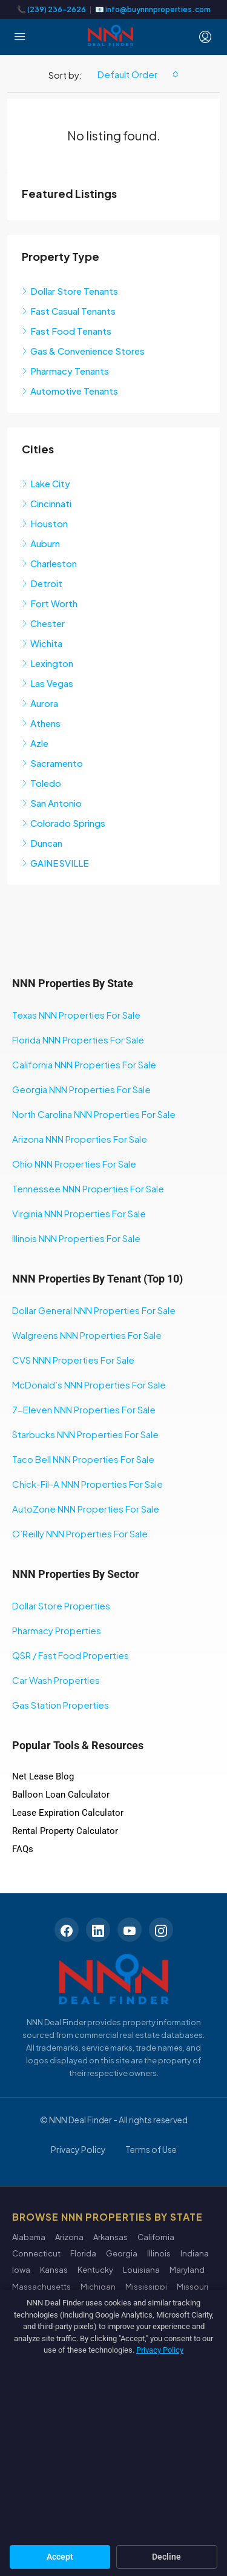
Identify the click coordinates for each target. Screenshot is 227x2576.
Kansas (54, 2270)
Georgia (121, 2253)
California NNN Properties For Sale (84, 1064)
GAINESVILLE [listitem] (55, 863)
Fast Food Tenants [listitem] (66, 331)
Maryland (187, 2270)
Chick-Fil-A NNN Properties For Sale (87, 1484)
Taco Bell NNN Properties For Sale (83, 1459)
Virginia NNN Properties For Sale (79, 1213)
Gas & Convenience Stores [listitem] (83, 350)
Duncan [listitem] (42, 843)
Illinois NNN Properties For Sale (76, 1238)
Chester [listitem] (43, 623)
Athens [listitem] (41, 723)
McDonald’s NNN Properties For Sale (89, 1384)
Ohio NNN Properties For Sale (74, 1163)
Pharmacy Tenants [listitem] (65, 370)
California (155, 2237)
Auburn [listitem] (41, 543)
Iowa (21, 2270)
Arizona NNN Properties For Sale (79, 1139)
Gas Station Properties (60, 1704)
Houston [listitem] (45, 523)
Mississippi (146, 2287)
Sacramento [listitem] (52, 763)
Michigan (98, 2287)
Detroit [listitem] (42, 583)
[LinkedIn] (98, 1929)
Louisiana (141, 2270)
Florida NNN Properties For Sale (78, 1039)
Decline (166, 2556)
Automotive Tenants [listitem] (70, 390)
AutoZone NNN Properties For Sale (85, 1508)
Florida (83, 2253)
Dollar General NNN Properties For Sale (94, 1310)
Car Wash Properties (56, 1680)
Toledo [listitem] (41, 783)
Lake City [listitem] (46, 483)
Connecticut (36, 2253)
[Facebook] (66, 1929)
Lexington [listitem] (47, 663)
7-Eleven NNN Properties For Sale (84, 1409)
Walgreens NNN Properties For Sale (87, 1335)
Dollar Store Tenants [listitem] (70, 291)
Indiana (194, 2253)
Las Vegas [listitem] (47, 683)
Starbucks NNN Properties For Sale (85, 1434)
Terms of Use (151, 2149)
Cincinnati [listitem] (46, 503)
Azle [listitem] (35, 743)
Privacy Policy (78, 2149)
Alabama (28, 2237)
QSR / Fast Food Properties (70, 1655)
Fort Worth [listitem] (49, 603)
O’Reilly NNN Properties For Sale (80, 1533)
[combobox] (138, 74)
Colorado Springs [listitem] (63, 823)
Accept (60, 2556)
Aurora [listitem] (40, 703)
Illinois (159, 2253)
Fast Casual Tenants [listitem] (69, 311)
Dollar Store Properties (61, 1605)
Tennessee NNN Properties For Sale (88, 1188)
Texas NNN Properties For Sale (76, 1014)
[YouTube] (129, 1929)
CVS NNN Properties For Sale (73, 1359)
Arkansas (110, 2237)
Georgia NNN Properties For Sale (81, 1089)
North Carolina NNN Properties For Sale (94, 1114)
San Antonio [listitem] (52, 803)
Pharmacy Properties (56, 1630)
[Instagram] (161, 1929)
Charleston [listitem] (49, 563)
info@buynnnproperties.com (158, 9)
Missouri (192, 2287)
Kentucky (95, 2270)
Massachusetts (41, 2287)
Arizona (69, 2237)
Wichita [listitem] (42, 643)
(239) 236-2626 (56, 9)
